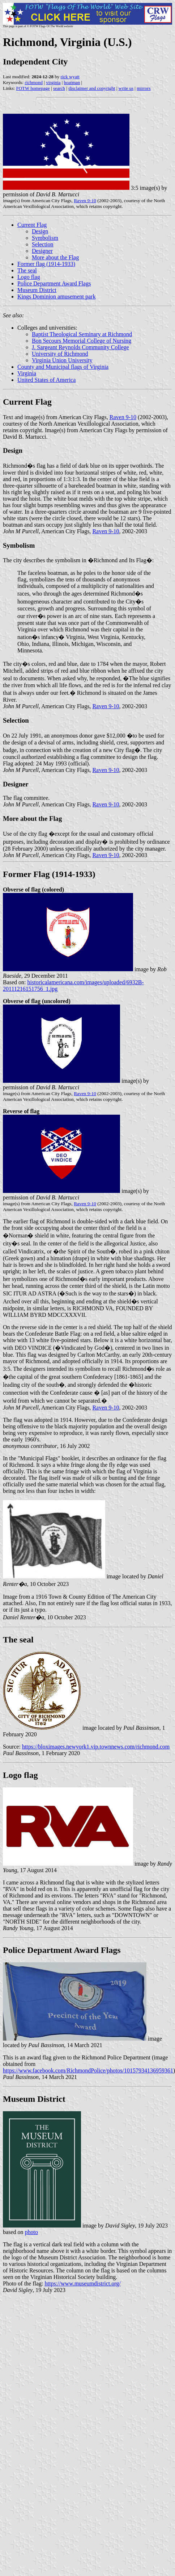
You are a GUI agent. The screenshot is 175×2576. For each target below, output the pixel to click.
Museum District (36, 290)
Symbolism (45, 238)
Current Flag (32, 225)
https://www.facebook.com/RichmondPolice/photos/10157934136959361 (88, 2070)
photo (31, 2232)
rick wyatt (70, 76)
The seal (27, 270)
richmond (34, 82)
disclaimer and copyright (91, 88)
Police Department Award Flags (54, 283)
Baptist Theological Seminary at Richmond (82, 334)
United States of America (46, 380)
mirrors (143, 88)
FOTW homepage (33, 88)
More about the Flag (55, 257)
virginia (53, 82)
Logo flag (28, 277)
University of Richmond (60, 354)
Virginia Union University (62, 360)
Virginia (26, 373)
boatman (72, 82)
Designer (42, 251)
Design (40, 231)
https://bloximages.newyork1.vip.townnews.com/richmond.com (96, 1747)
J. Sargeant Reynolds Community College (80, 347)
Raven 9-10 (85, 200)
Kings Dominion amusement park (56, 296)
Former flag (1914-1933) (46, 264)
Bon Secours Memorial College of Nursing (81, 341)
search (59, 88)
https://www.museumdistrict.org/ (83, 2283)
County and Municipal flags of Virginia (62, 367)
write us (126, 88)
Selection (43, 244)
